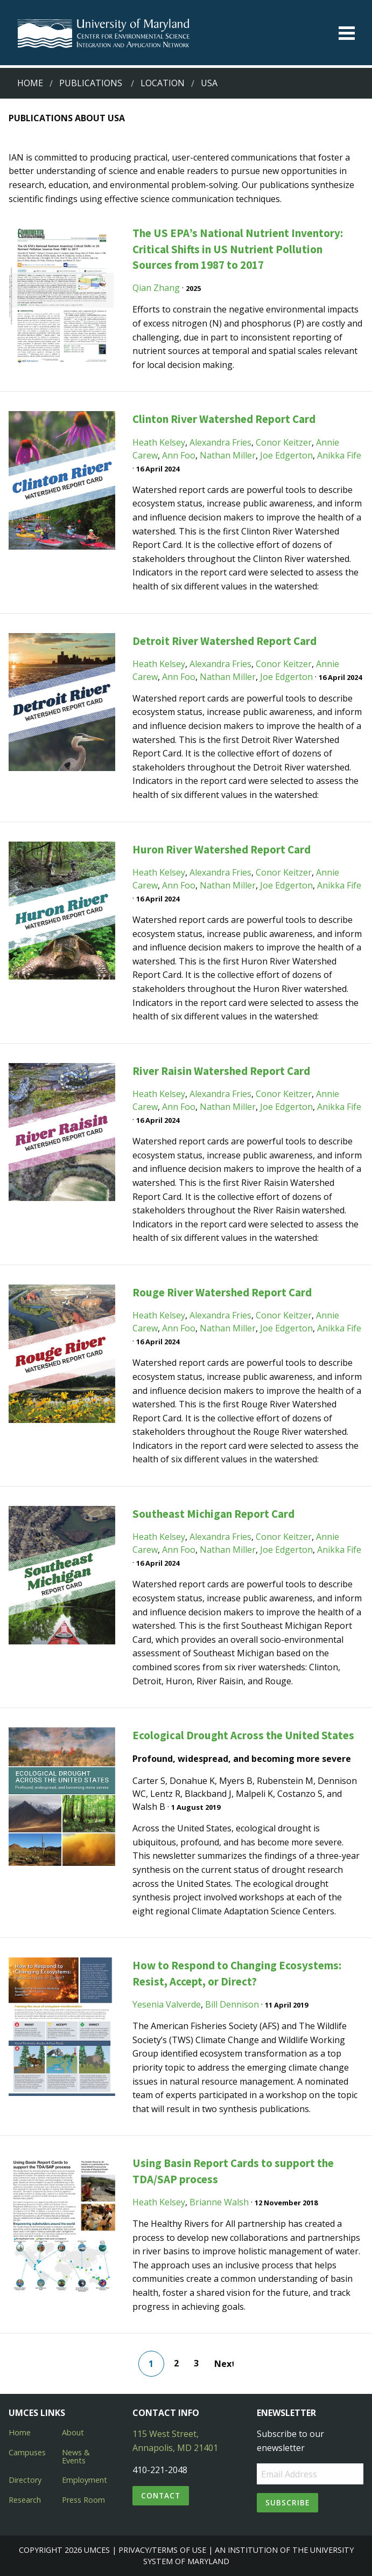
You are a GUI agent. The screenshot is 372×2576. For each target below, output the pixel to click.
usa (209, 83)
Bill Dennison (232, 2004)
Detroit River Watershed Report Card (224, 641)
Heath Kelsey (158, 442)
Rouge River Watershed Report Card (222, 1292)
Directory (25, 2480)
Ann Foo (178, 455)
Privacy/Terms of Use (162, 2550)
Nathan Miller (228, 455)
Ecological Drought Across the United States (243, 1735)
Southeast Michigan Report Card (213, 1513)
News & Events (76, 2456)
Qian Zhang (156, 288)
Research (25, 2500)
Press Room (83, 2500)
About (73, 2432)
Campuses (27, 2452)
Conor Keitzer (284, 442)
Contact (160, 2495)
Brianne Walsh (219, 2202)
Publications (90, 83)
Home (30, 83)
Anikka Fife (339, 455)
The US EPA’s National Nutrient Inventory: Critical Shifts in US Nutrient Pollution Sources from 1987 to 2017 (237, 249)
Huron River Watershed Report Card (221, 849)
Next (224, 2364)
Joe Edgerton (286, 455)
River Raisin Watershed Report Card (221, 1071)
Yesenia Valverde (166, 2004)
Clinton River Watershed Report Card (223, 419)
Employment (84, 2480)
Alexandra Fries (220, 442)
